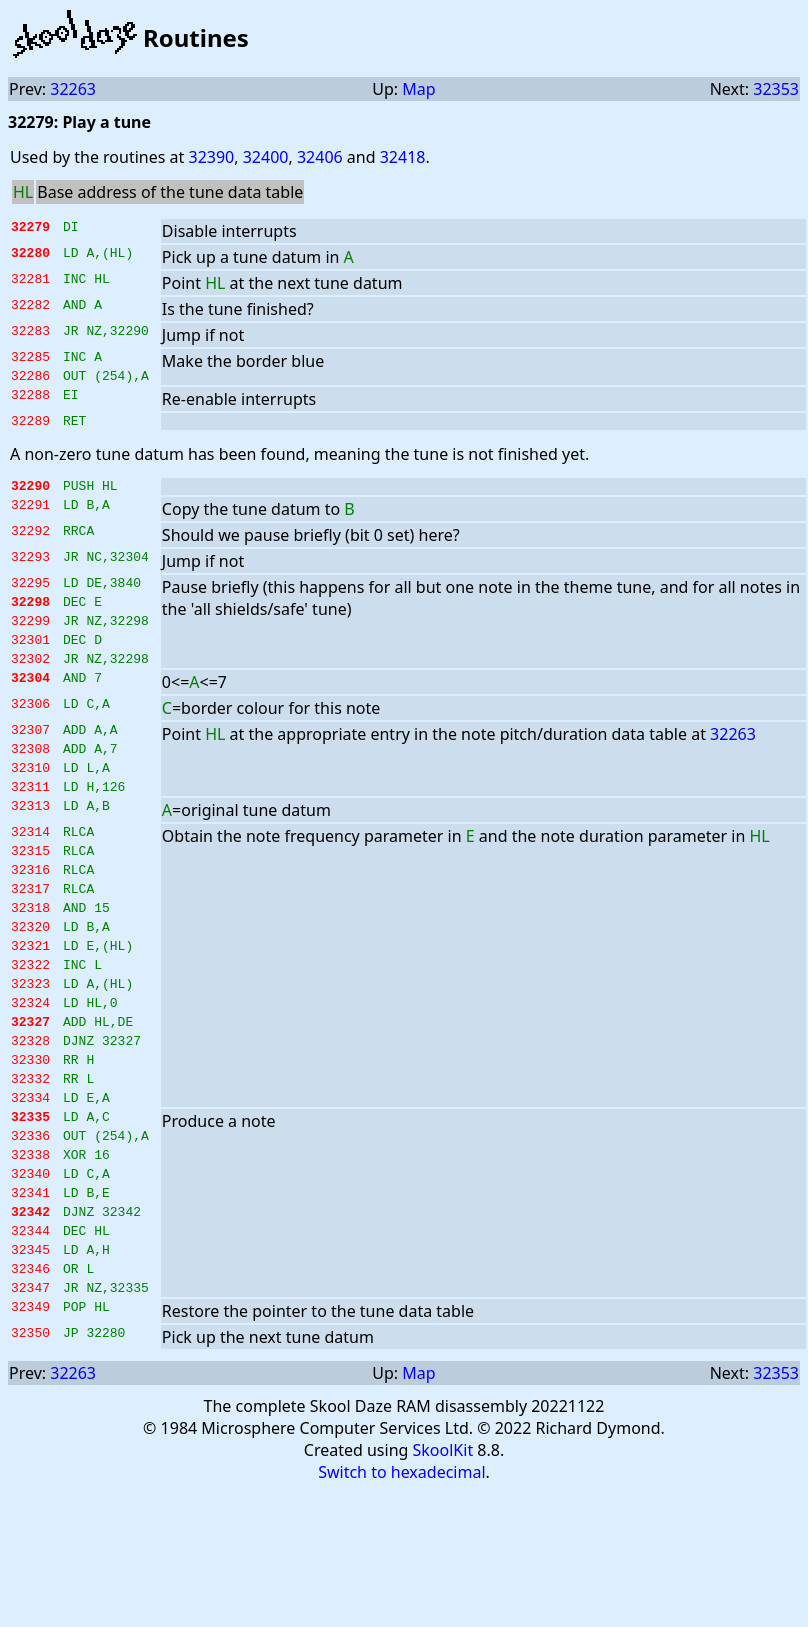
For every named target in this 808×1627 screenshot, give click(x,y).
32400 (266, 157)
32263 (73, 89)
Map (418, 89)
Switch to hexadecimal (401, 1586)
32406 (320, 157)
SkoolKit (443, 1564)
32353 (776, 89)
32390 (211, 157)
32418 (403, 157)
